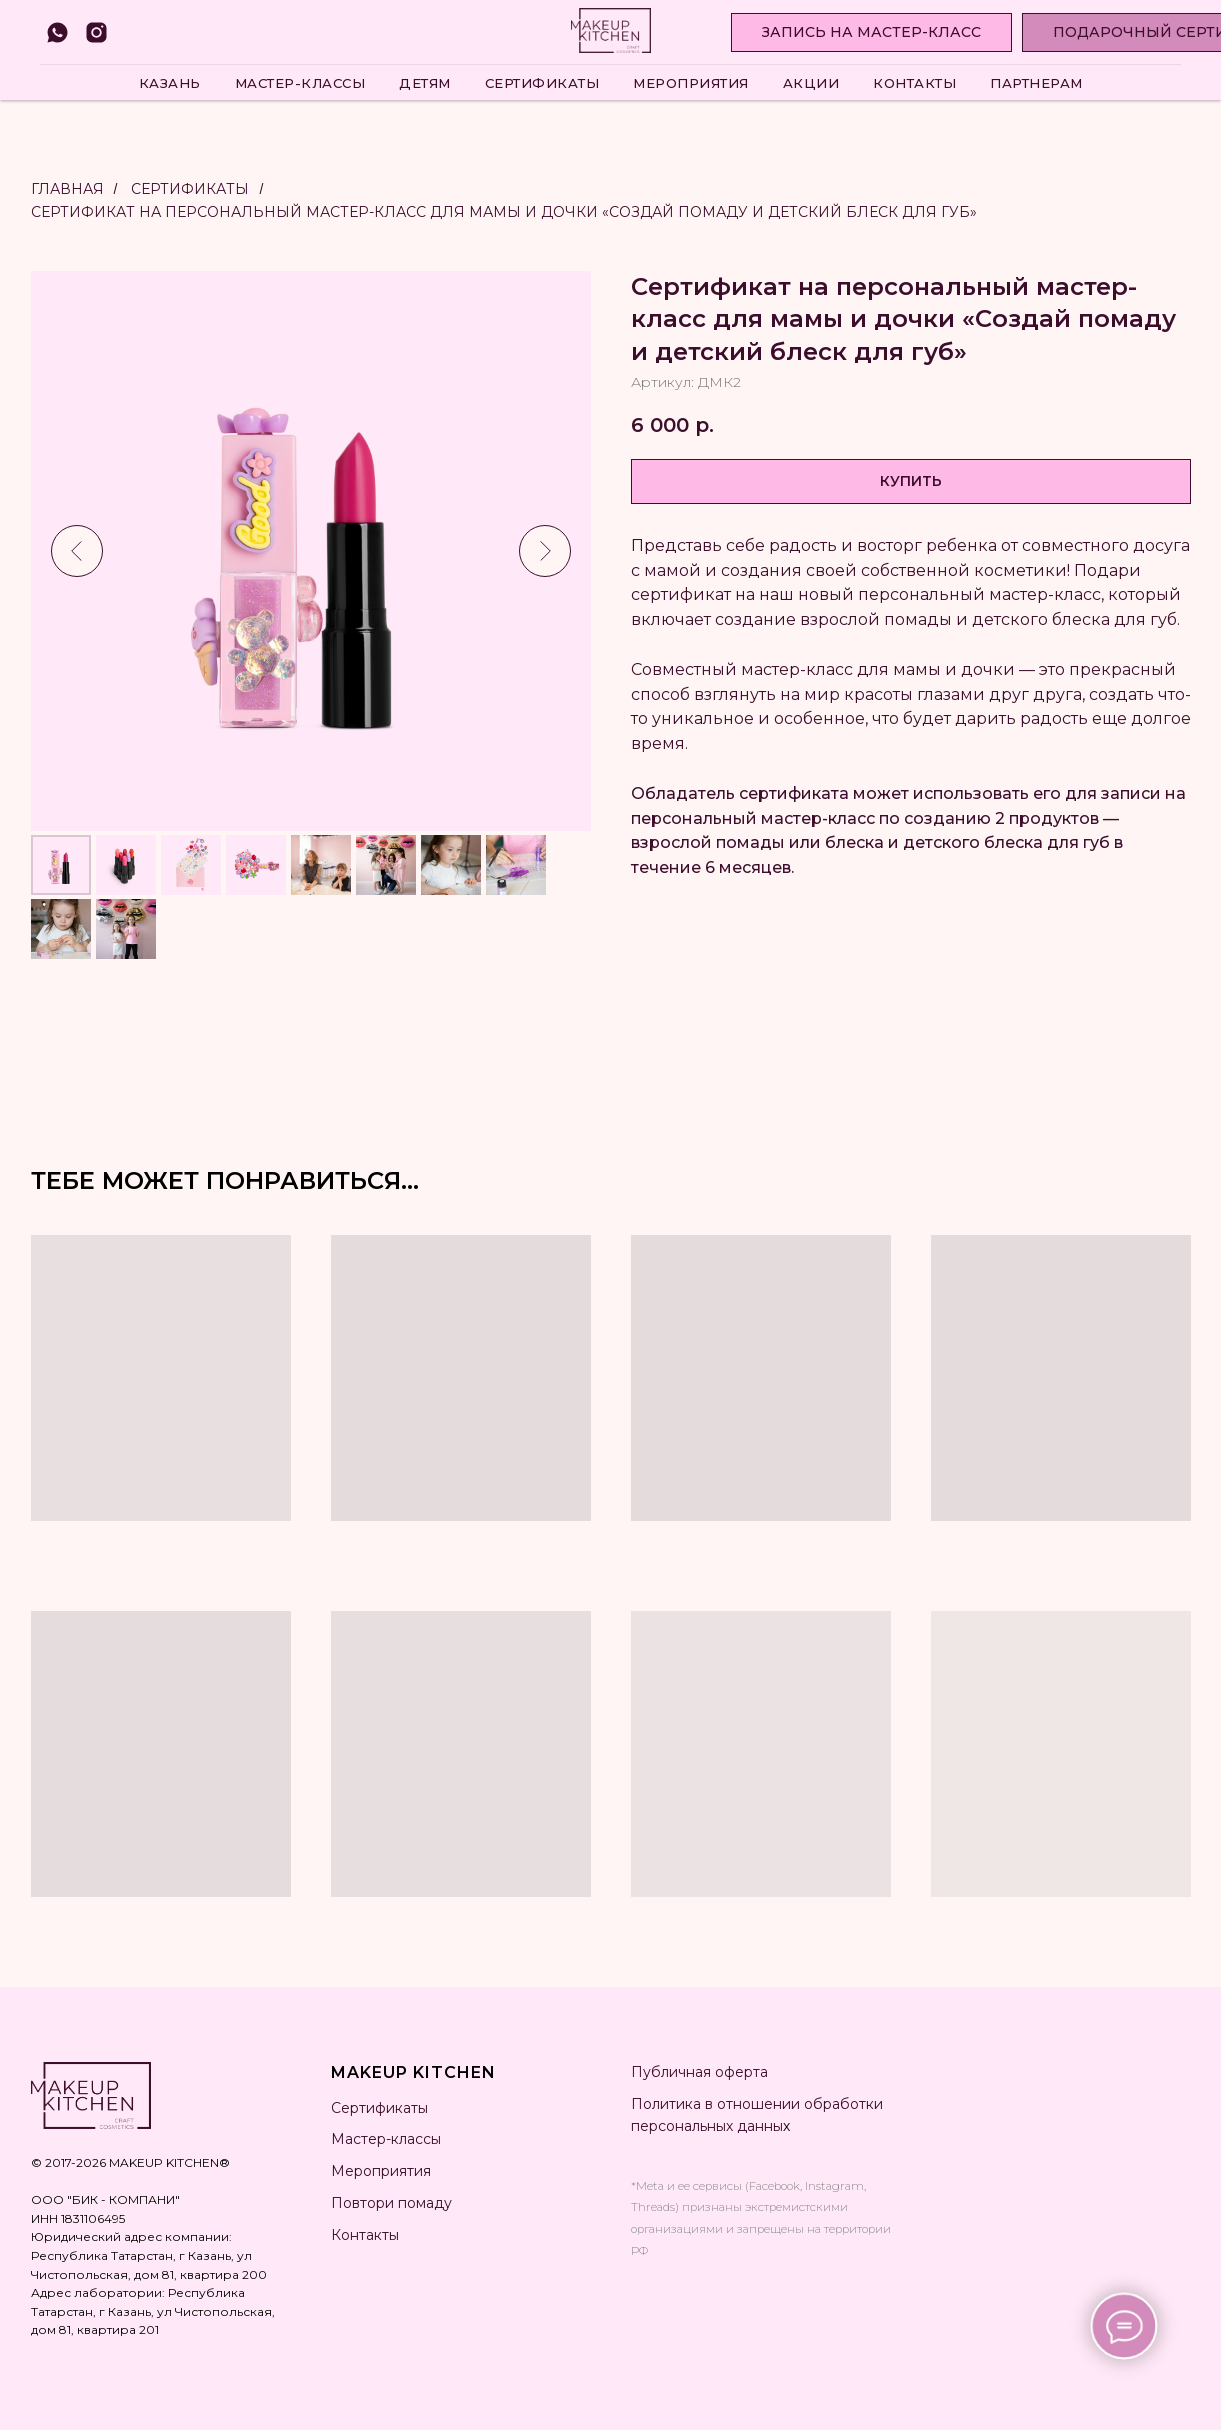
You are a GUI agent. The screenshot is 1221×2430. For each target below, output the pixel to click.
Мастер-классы (300, 83)
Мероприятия (691, 83)
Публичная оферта (699, 2072)
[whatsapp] (57, 32)
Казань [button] (170, 83)
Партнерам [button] (1036, 83)
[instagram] (96, 32)
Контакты (914, 83)
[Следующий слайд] (545, 551)
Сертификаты (542, 83)
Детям (425, 83)
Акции (811, 83)
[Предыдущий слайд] (77, 551)
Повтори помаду (391, 2203)
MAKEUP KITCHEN (413, 2072)
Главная (67, 189)
